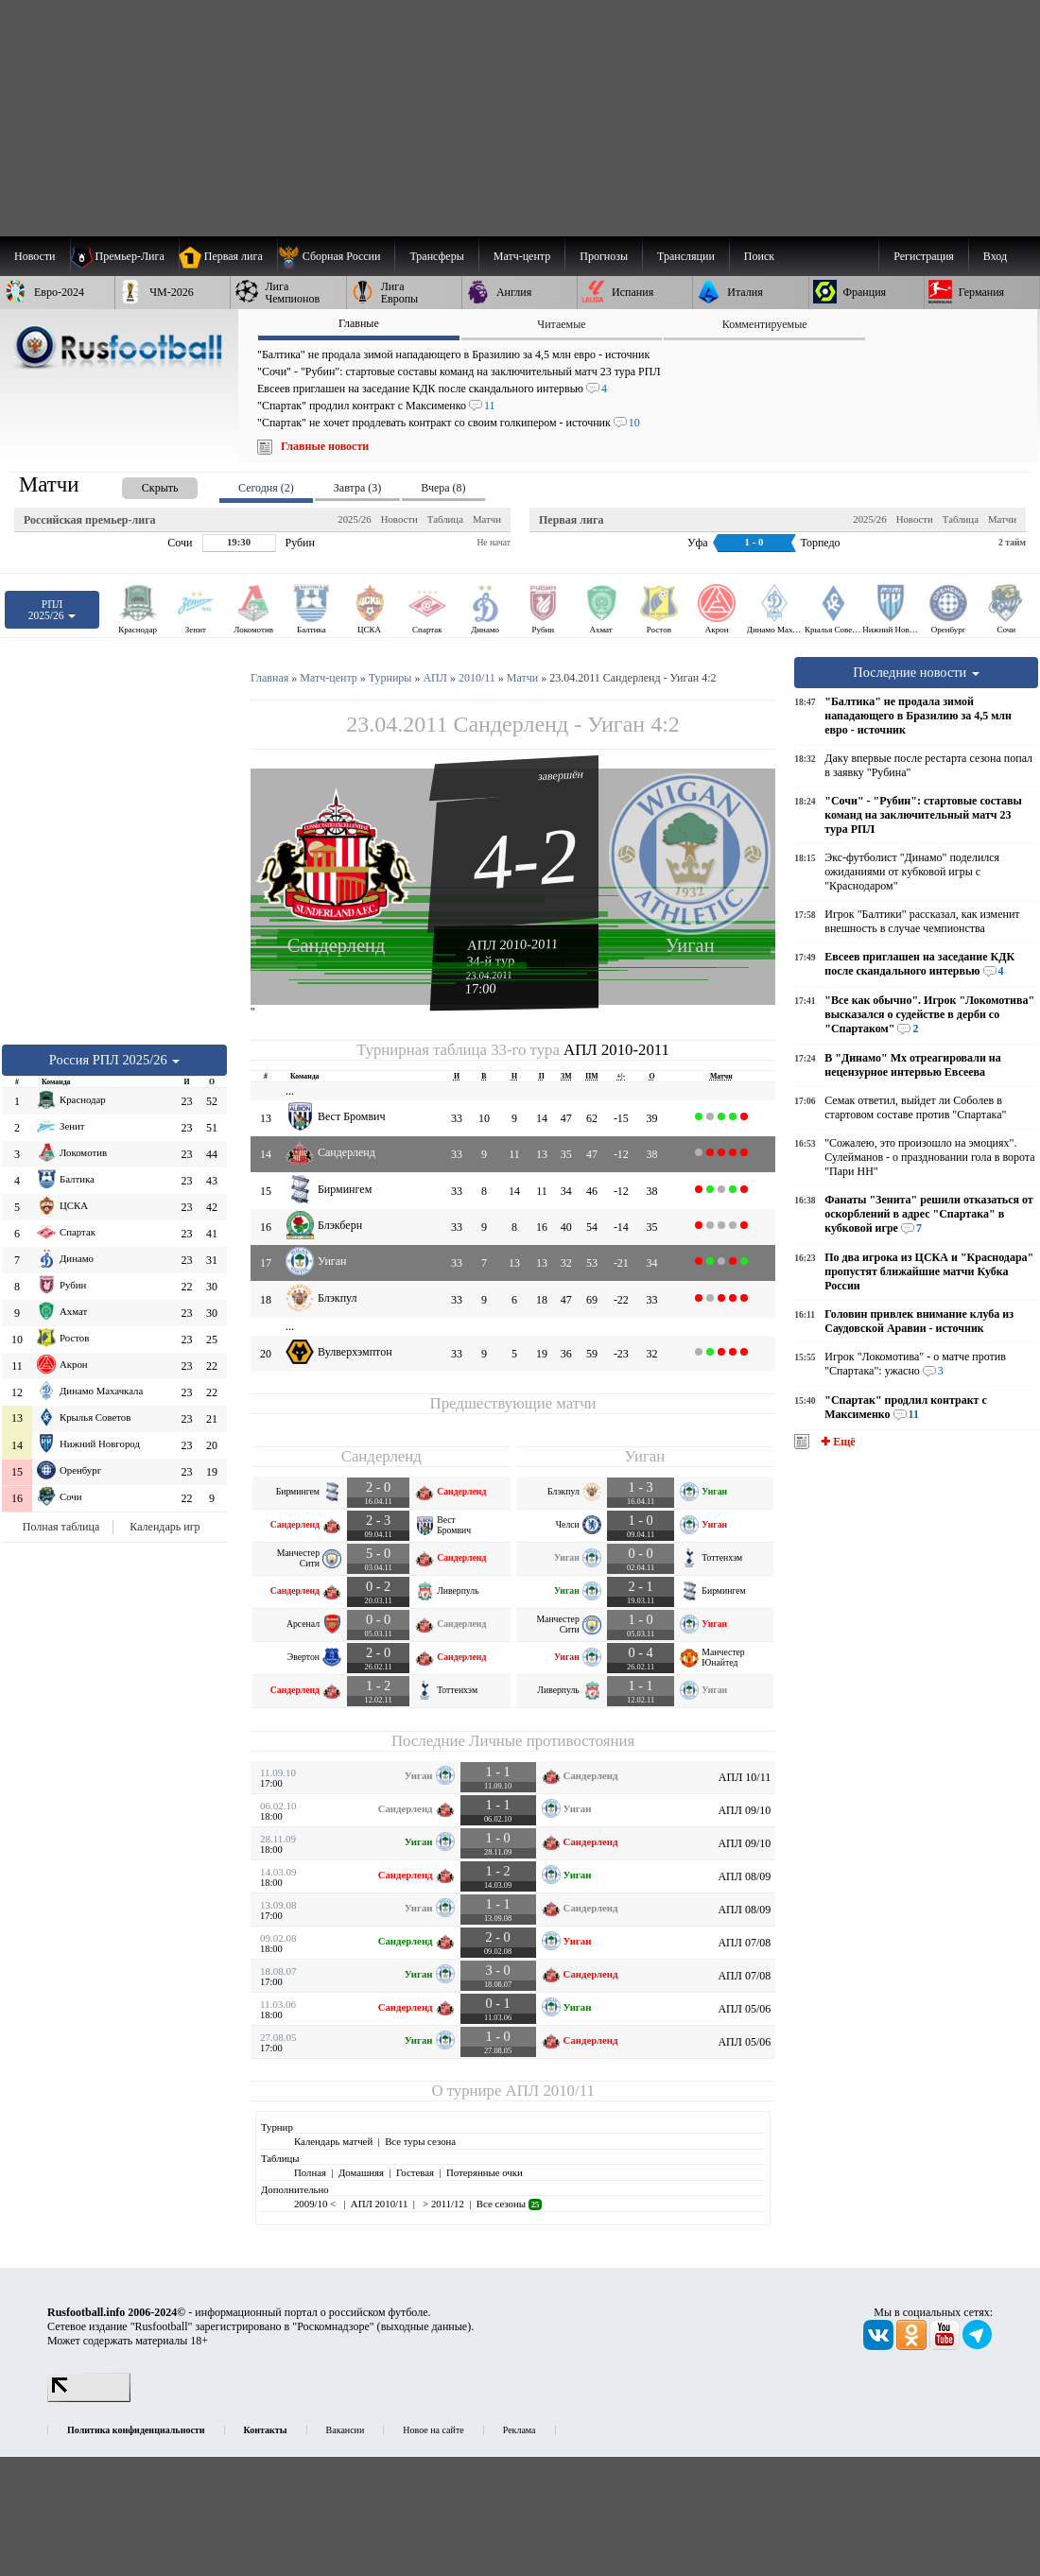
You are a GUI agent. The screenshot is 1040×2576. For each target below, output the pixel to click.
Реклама (519, 2430)
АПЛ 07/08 (744, 1942)
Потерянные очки (484, 2172)
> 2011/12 (441, 2203)
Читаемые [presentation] (561, 324)
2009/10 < (316, 2203)
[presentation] (141, 484)
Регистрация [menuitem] (923, 256)
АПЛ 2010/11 (550, 2091)
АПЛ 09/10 (744, 1810)
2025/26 (354, 519)
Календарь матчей (333, 2141)
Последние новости (916, 672)
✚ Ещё (836, 1441)
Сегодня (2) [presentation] (266, 487)
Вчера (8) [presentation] (443, 487)
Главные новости (325, 446)
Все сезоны (509, 2203)
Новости (399, 519)
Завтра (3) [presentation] (357, 487)
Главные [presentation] (358, 323)
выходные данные (424, 2326)
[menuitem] (336, 256)
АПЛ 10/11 (745, 1777)
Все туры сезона (420, 2141)
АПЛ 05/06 (744, 2008)
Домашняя (361, 2172)
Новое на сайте (433, 2430)
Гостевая (415, 2172)
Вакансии (345, 2430)
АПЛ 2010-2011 (513, 944)
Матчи (487, 519)
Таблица (445, 519)
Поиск (759, 256)
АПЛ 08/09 (744, 1876)
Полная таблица (61, 1526)
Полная (310, 2172)
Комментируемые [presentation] (764, 324)
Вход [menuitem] (995, 256)
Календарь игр (164, 1526)
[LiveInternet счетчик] (88, 2398)
